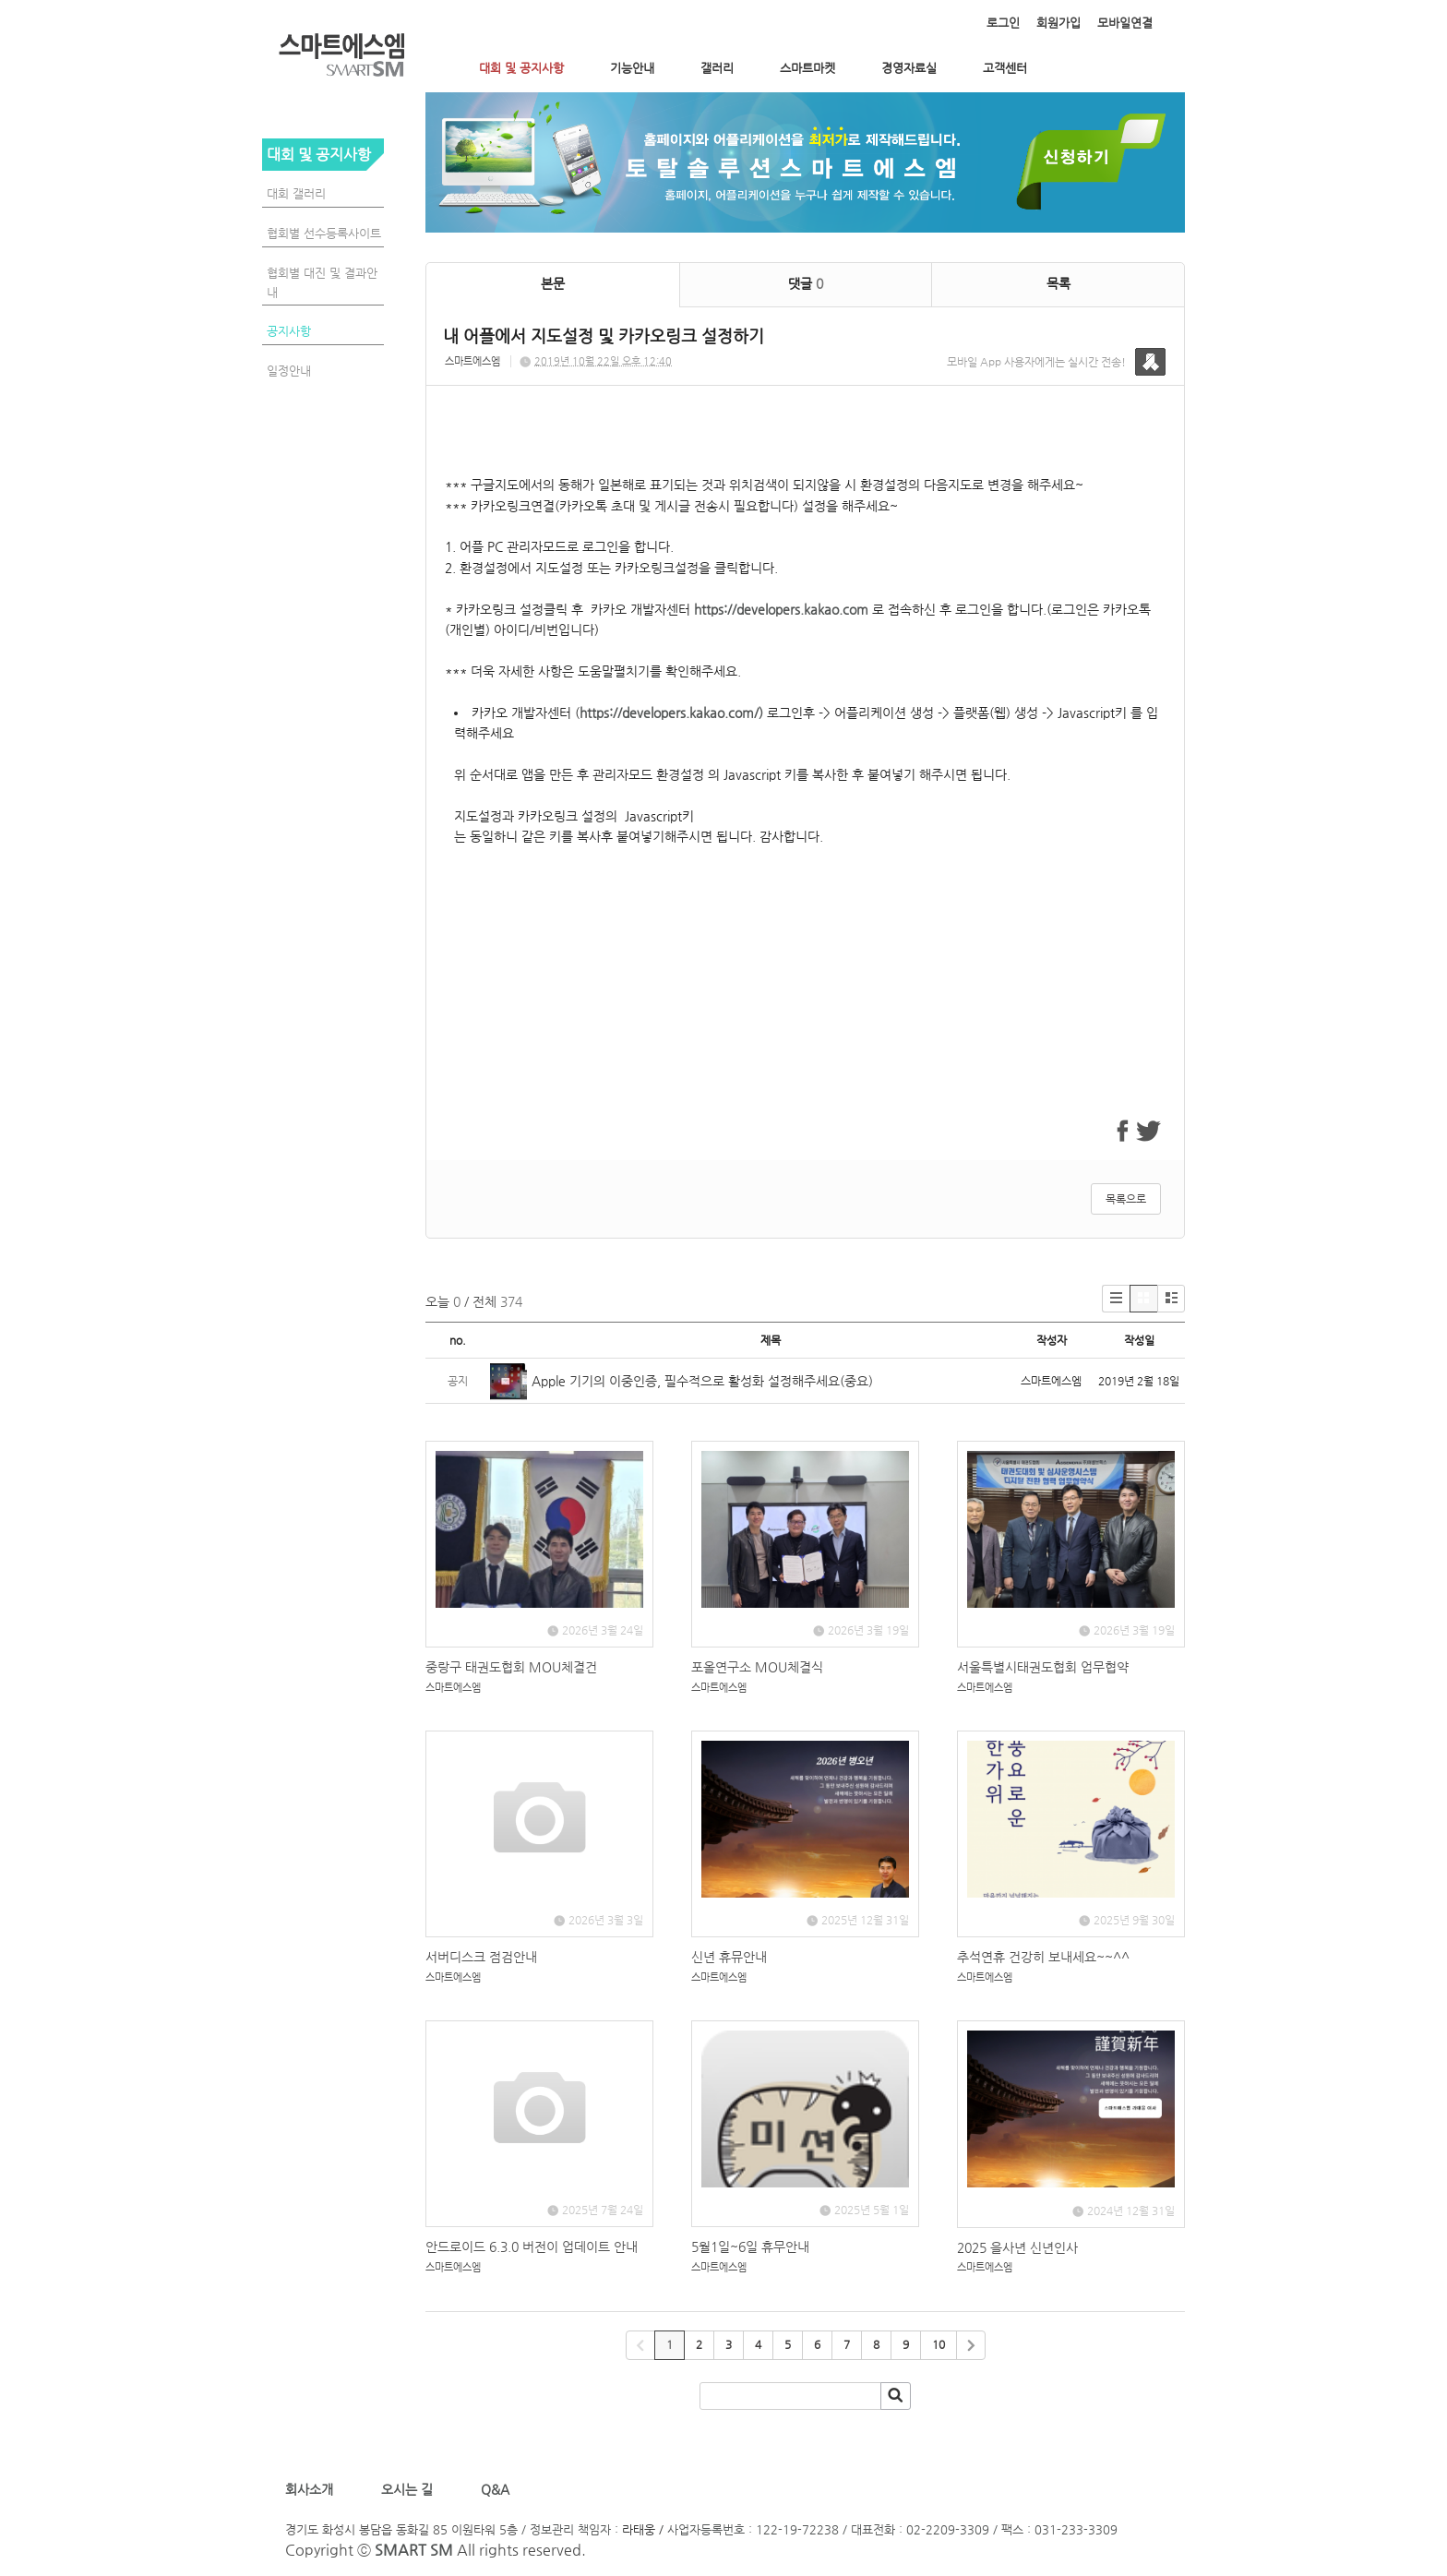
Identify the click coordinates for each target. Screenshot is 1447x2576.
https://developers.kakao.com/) (671, 712)
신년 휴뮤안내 (729, 1956)
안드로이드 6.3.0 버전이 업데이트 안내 (531, 2246)
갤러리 (717, 68)
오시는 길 (405, 2489)
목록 (1058, 283)
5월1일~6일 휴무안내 (750, 2246)
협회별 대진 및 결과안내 (322, 282)
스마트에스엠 (472, 361)
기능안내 (632, 68)
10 (938, 2344)
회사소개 (313, 2489)
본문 (553, 283)
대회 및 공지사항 (521, 68)
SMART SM (414, 2549)
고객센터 (1005, 68)
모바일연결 (1125, 23)
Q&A (495, 2489)
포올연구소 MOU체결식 (757, 1666)
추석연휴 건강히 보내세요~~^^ (1043, 1956)
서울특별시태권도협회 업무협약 (1043, 1666)
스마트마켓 (807, 68)
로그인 (1003, 23)
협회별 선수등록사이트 (324, 233)
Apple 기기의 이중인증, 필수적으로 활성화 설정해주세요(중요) (702, 1380)
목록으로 (1126, 1198)
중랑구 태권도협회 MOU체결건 (511, 1666)
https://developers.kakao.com (781, 609)
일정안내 (289, 370)
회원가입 (1058, 23)
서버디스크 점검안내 (481, 1956)
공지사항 (289, 331)
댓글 (805, 283)
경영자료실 (909, 68)
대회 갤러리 (296, 193)
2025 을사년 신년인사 (1017, 2247)
